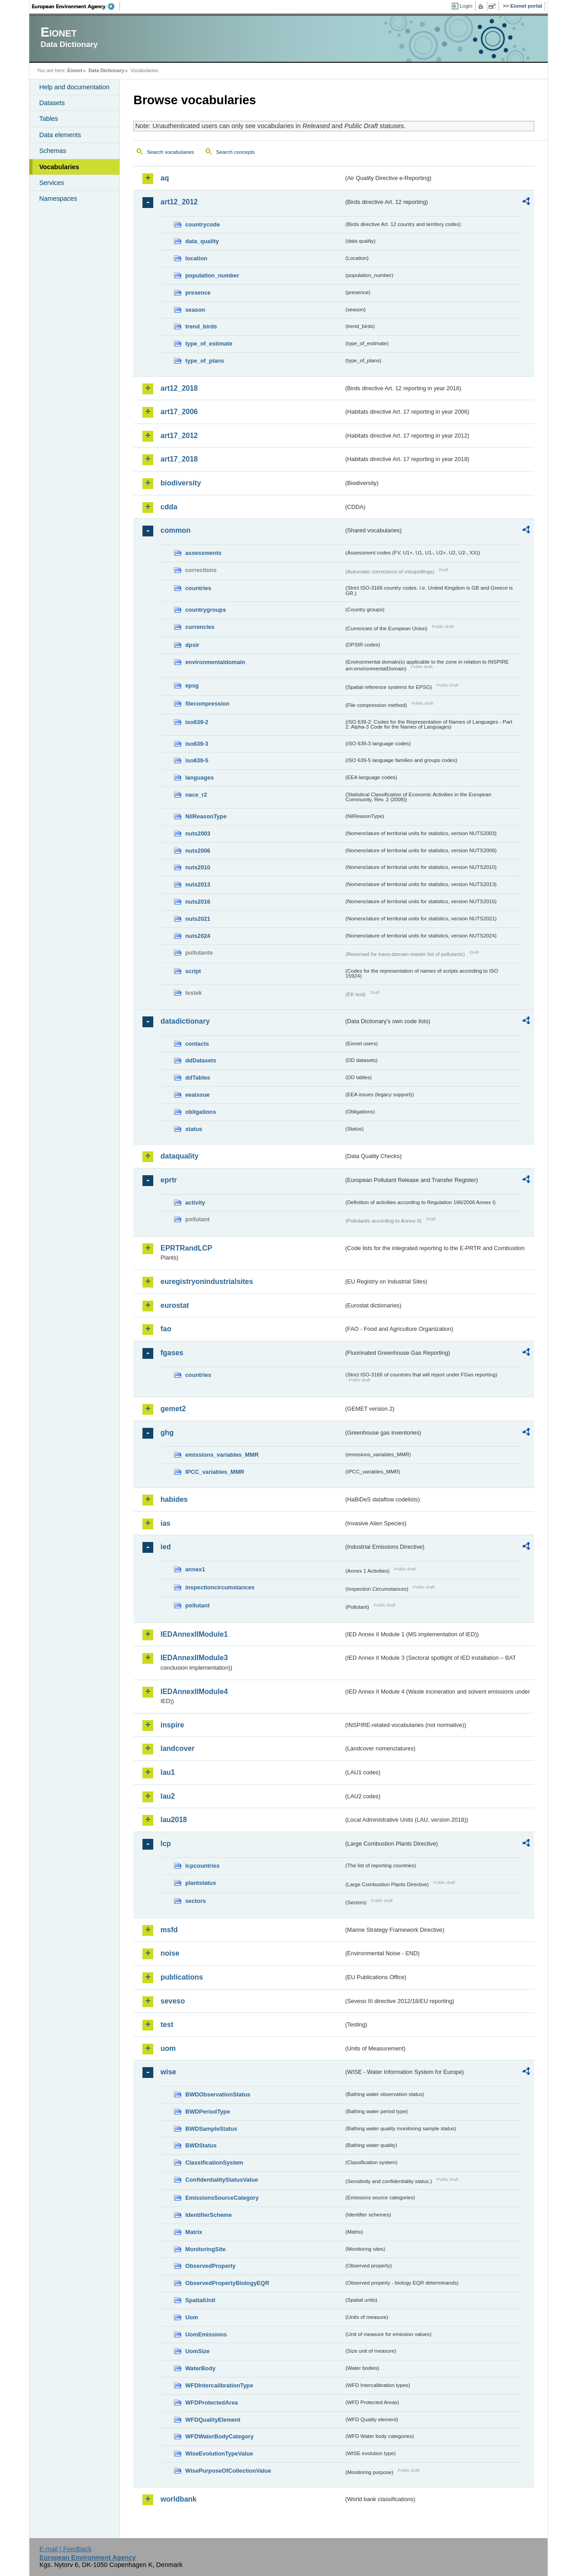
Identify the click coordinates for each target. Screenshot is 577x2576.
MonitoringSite (205, 2249)
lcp (165, 1843)
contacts (197, 1043)
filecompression (207, 703)
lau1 (167, 1772)
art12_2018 (179, 388)
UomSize (197, 2351)
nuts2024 (197, 936)
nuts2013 (197, 884)
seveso (172, 2001)
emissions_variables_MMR (222, 1454)
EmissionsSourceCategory (222, 2197)
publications (181, 1977)
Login (466, 6)
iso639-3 (196, 743)
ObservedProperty (210, 2265)
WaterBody (200, 2368)
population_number (212, 275)
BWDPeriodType (207, 2111)
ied (165, 1547)
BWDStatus (201, 2145)
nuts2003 (197, 833)
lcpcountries (202, 1865)
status (193, 1129)
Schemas (52, 150)
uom (168, 2048)
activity (195, 1202)
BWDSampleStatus (211, 2128)
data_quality (202, 241)
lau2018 (173, 1820)
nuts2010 (197, 867)
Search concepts (235, 152)
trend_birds (201, 326)
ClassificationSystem (214, 2162)
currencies (200, 626)
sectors (195, 1900)
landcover (177, 1748)
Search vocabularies (170, 152)
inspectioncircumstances (220, 1587)
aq (164, 178)
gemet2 (173, 1409)
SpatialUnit (200, 2300)
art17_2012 (179, 435)
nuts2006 (197, 850)
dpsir (192, 645)
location (196, 258)
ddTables (197, 1077)
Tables (48, 118)
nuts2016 (197, 901)
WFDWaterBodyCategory (219, 2436)
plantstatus (200, 1882)
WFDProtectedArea (211, 2402)
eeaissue (197, 1094)
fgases (171, 1353)
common (175, 530)
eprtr (168, 1180)
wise (168, 2072)
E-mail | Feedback (65, 2549)
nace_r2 (196, 794)
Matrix (193, 2232)
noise (169, 1953)
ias (165, 1523)
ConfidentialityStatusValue (221, 2179)
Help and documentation (74, 87)
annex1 (195, 1569)
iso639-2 (196, 722)
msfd (169, 1930)
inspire (172, 1725)
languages (199, 777)
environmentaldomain (215, 662)
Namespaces (58, 198)
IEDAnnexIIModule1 (194, 1634)
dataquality (179, 1156)
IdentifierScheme (208, 2214)
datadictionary (185, 1021)
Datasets (52, 102)
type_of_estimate (209, 343)
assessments (203, 552)
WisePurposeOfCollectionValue (228, 2470)
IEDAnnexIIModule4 (194, 1691)
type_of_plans (204, 360)
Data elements (60, 134)
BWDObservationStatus (217, 2094)
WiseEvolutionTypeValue (219, 2453)
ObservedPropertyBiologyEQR (227, 2283)
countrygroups (205, 609)
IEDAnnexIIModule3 (194, 1658)
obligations (200, 1111)
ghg (167, 1432)
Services (51, 182)
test (166, 2024)
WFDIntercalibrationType (219, 2385)
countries (198, 588)
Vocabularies (59, 167)
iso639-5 (196, 760)
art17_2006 (179, 411)
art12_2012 (179, 202)
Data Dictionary (106, 70)
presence (198, 292)
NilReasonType (206, 816)
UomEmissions (206, 2334)
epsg (192, 685)
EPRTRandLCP (186, 1248)
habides (174, 1499)
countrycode (202, 224)
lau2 (167, 1796)
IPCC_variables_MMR (214, 1471)
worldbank (178, 2499)
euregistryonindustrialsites (206, 1281)
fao (165, 1329)
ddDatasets (200, 1060)
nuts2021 (197, 918)
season (195, 309)
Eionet (74, 70)
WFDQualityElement (212, 2419)
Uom (191, 2317)
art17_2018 (179, 459)
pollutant (197, 1605)
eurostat (174, 1305)
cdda (168, 507)
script (193, 971)
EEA (76, 6)
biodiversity (180, 483)
